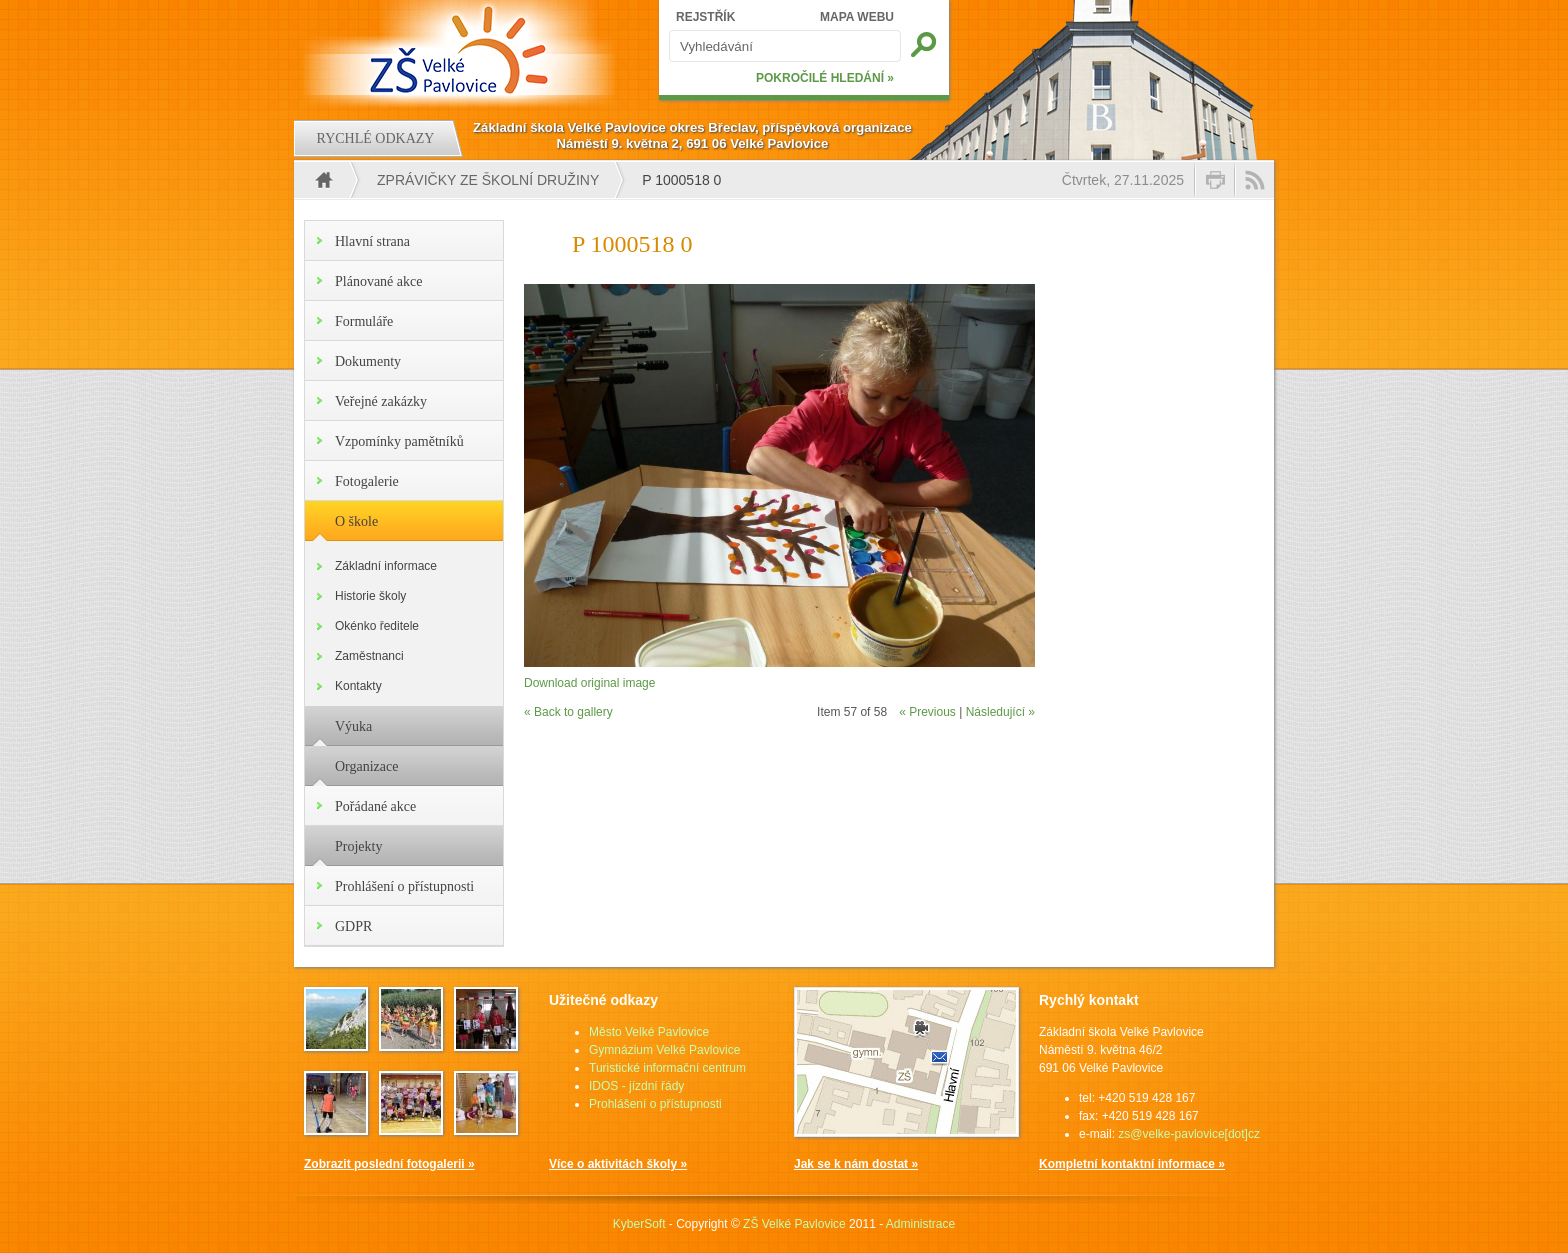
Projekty (358, 846)
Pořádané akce (375, 806)
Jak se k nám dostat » (856, 1164)
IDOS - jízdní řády (636, 1086)
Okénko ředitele (377, 626)
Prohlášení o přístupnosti (404, 886)
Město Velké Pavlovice (649, 1032)
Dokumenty (368, 361)
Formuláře (364, 321)
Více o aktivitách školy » (618, 1164)
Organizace (366, 766)
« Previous (927, 712)
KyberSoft (639, 1224)
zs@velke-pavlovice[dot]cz (1189, 1134)
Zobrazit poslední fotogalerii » (389, 1164)
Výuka (353, 726)
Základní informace (386, 566)
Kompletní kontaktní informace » (1132, 1164)
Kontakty (358, 686)
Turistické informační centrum (667, 1068)
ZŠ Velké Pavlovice (794, 1224)
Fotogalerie (367, 481)
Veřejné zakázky (381, 401)
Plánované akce (378, 281)
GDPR (353, 926)
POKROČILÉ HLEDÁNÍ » (825, 78)
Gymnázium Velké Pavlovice (664, 1050)
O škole (356, 521)
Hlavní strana (372, 241)
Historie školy (370, 596)
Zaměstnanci (369, 656)
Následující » (1000, 712)
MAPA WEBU (857, 17)
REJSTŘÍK (705, 17)
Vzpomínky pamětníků (399, 441)
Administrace (920, 1224)
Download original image (589, 683)
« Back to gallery (568, 712)
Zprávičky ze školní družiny (488, 180)
